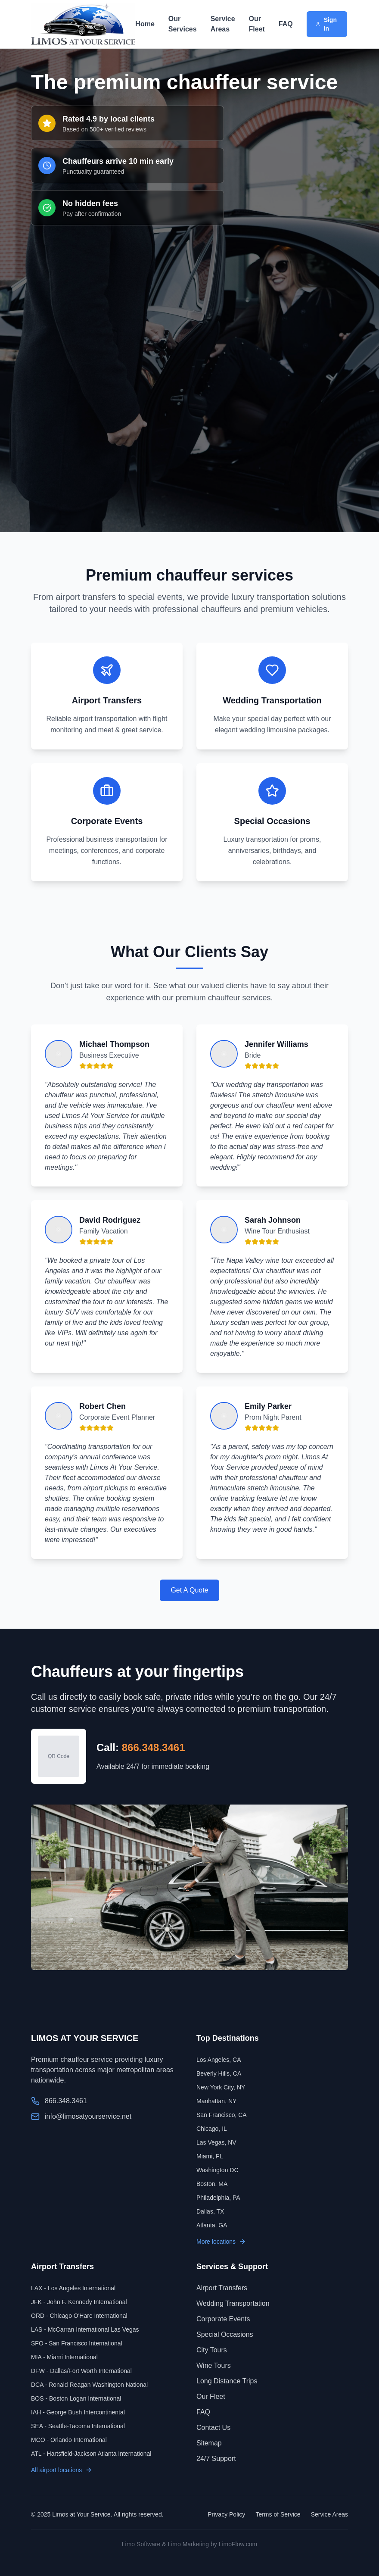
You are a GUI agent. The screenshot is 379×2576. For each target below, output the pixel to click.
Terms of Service (277, 2514)
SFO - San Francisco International (76, 2343)
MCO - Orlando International (69, 2439)
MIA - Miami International (64, 2357)
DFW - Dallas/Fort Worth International (81, 2370)
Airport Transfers (221, 2288)
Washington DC (217, 2170)
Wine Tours (213, 2365)
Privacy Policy (226, 2514)
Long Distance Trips (226, 2381)
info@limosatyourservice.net (88, 2116)
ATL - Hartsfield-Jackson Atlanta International (91, 2453)
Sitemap (209, 2443)
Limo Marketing (188, 2544)
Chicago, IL (211, 2128)
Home (144, 24)
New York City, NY (220, 2087)
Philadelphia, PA (218, 2197)
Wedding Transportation (233, 2303)
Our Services (182, 24)
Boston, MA (211, 2183)
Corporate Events (223, 2319)
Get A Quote (189, 1590)
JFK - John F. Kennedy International (79, 2301)
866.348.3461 (153, 1747)
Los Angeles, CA (218, 2059)
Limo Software (141, 2544)
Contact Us (213, 2427)
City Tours (211, 2350)
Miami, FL (209, 2156)
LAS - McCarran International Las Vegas (85, 2329)
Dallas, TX (210, 2211)
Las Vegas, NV (216, 2142)
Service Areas (223, 24)
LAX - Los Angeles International (73, 2288)
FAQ (286, 24)
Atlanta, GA (211, 2225)
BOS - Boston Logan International (76, 2398)
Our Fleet (257, 24)
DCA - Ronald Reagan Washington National (89, 2384)
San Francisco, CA (221, 2114)
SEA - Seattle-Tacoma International (78, 2426)
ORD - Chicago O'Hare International (79, 2315)
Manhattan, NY (216, 2101)
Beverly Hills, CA (218, 2073)
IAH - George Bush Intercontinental (78, 2412)
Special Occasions (224, 2334)
